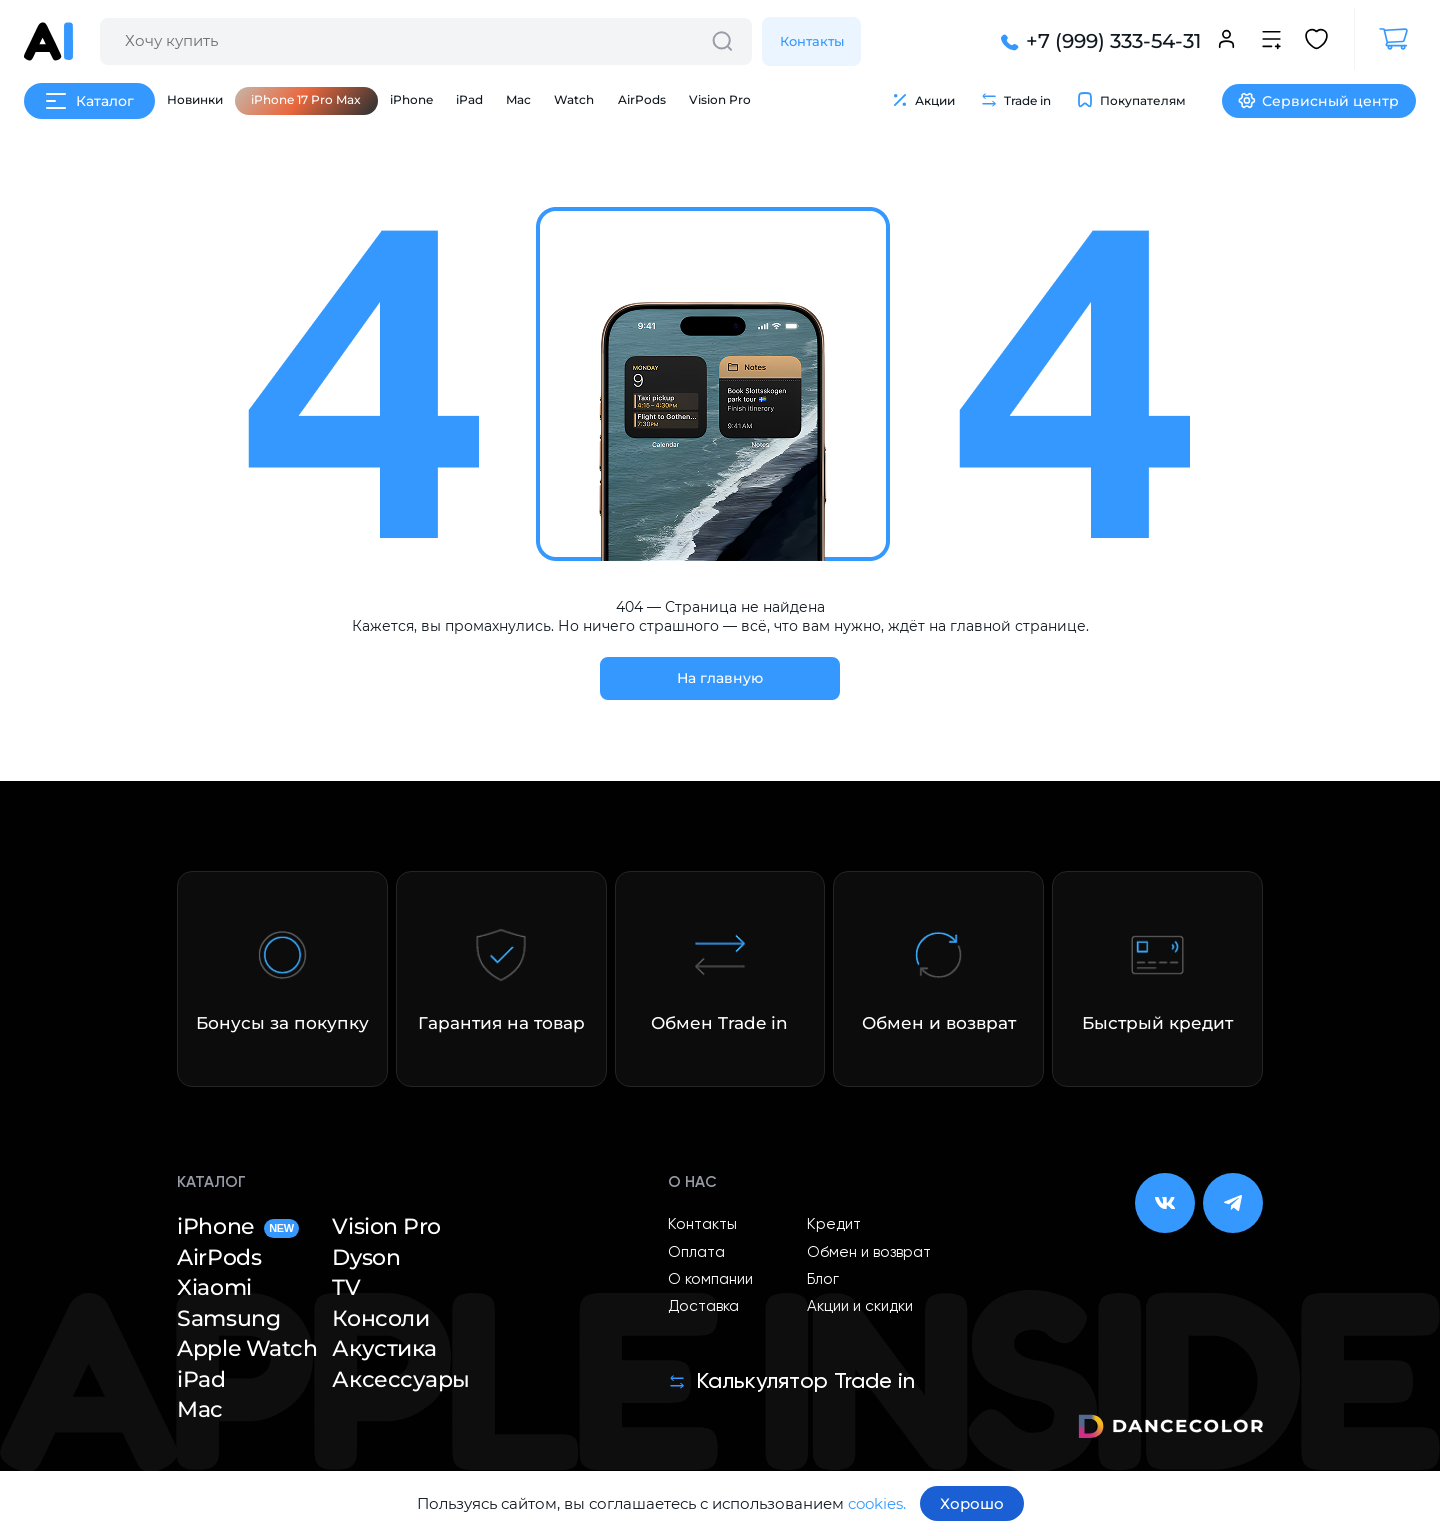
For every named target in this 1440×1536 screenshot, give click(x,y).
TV (346, 1288)
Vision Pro (720, 100)
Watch (574, 100)
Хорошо (972, 1503)
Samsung (228, 1319)
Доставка (703, 1306)
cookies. (877, 1503)
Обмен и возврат (869, 1252)
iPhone (411, 100)
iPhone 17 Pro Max (306, 100)
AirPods (642, 100)
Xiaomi (214, 1288)
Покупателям (1131, 99)
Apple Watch (247, 1349)
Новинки (195, 100)
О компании (710, 1279)
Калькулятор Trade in (791, 1382)
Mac (518, 100)
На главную (720, 678)
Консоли (380, 1319)
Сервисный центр (1318, 101)
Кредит (834, 1224)
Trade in (1015, 99)
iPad (469, 100)
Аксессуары (401, 1380)
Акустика (384, 1349)
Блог (823, 1279)
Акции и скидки (860, 1306)
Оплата (696, 1252)
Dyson (366, 1258)
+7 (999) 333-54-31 (1099, 41)
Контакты (812, 41)
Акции (923, 99)
